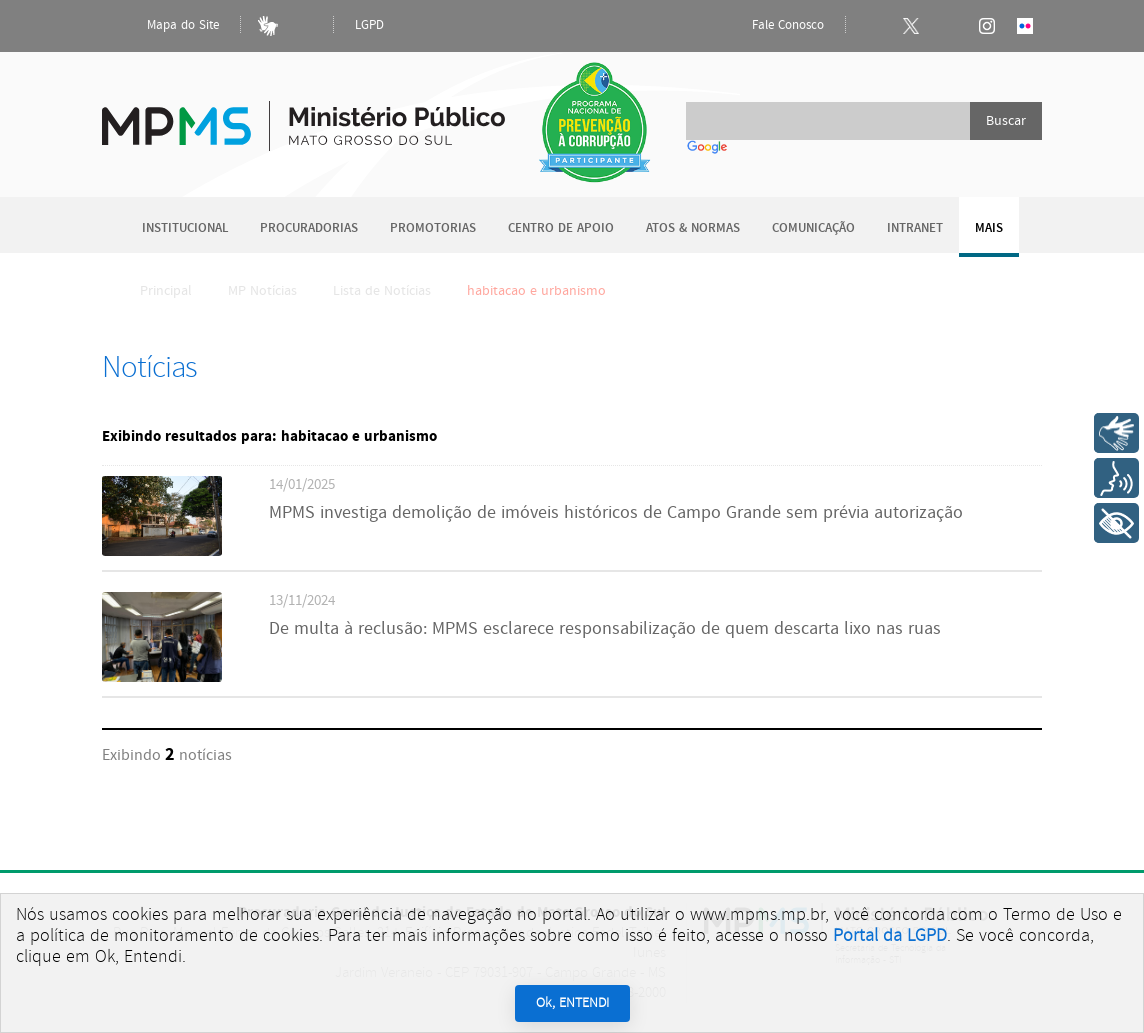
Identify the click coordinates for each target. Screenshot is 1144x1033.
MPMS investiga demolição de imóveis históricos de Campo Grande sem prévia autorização (616, 513)
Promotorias (433, 228)
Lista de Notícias (382, 291)
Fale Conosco (771, 26)
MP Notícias (262, 291)
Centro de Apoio (561, 228)
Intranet (915, 228)
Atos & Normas (693, 228)
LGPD (369, 25)
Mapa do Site (166, 26)
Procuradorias (309, 228)
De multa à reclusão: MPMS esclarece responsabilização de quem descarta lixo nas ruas (605, 629)
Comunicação (813, 228)
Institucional (185, 228)
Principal (153, 291)
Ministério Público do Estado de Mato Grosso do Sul (303, 114)
